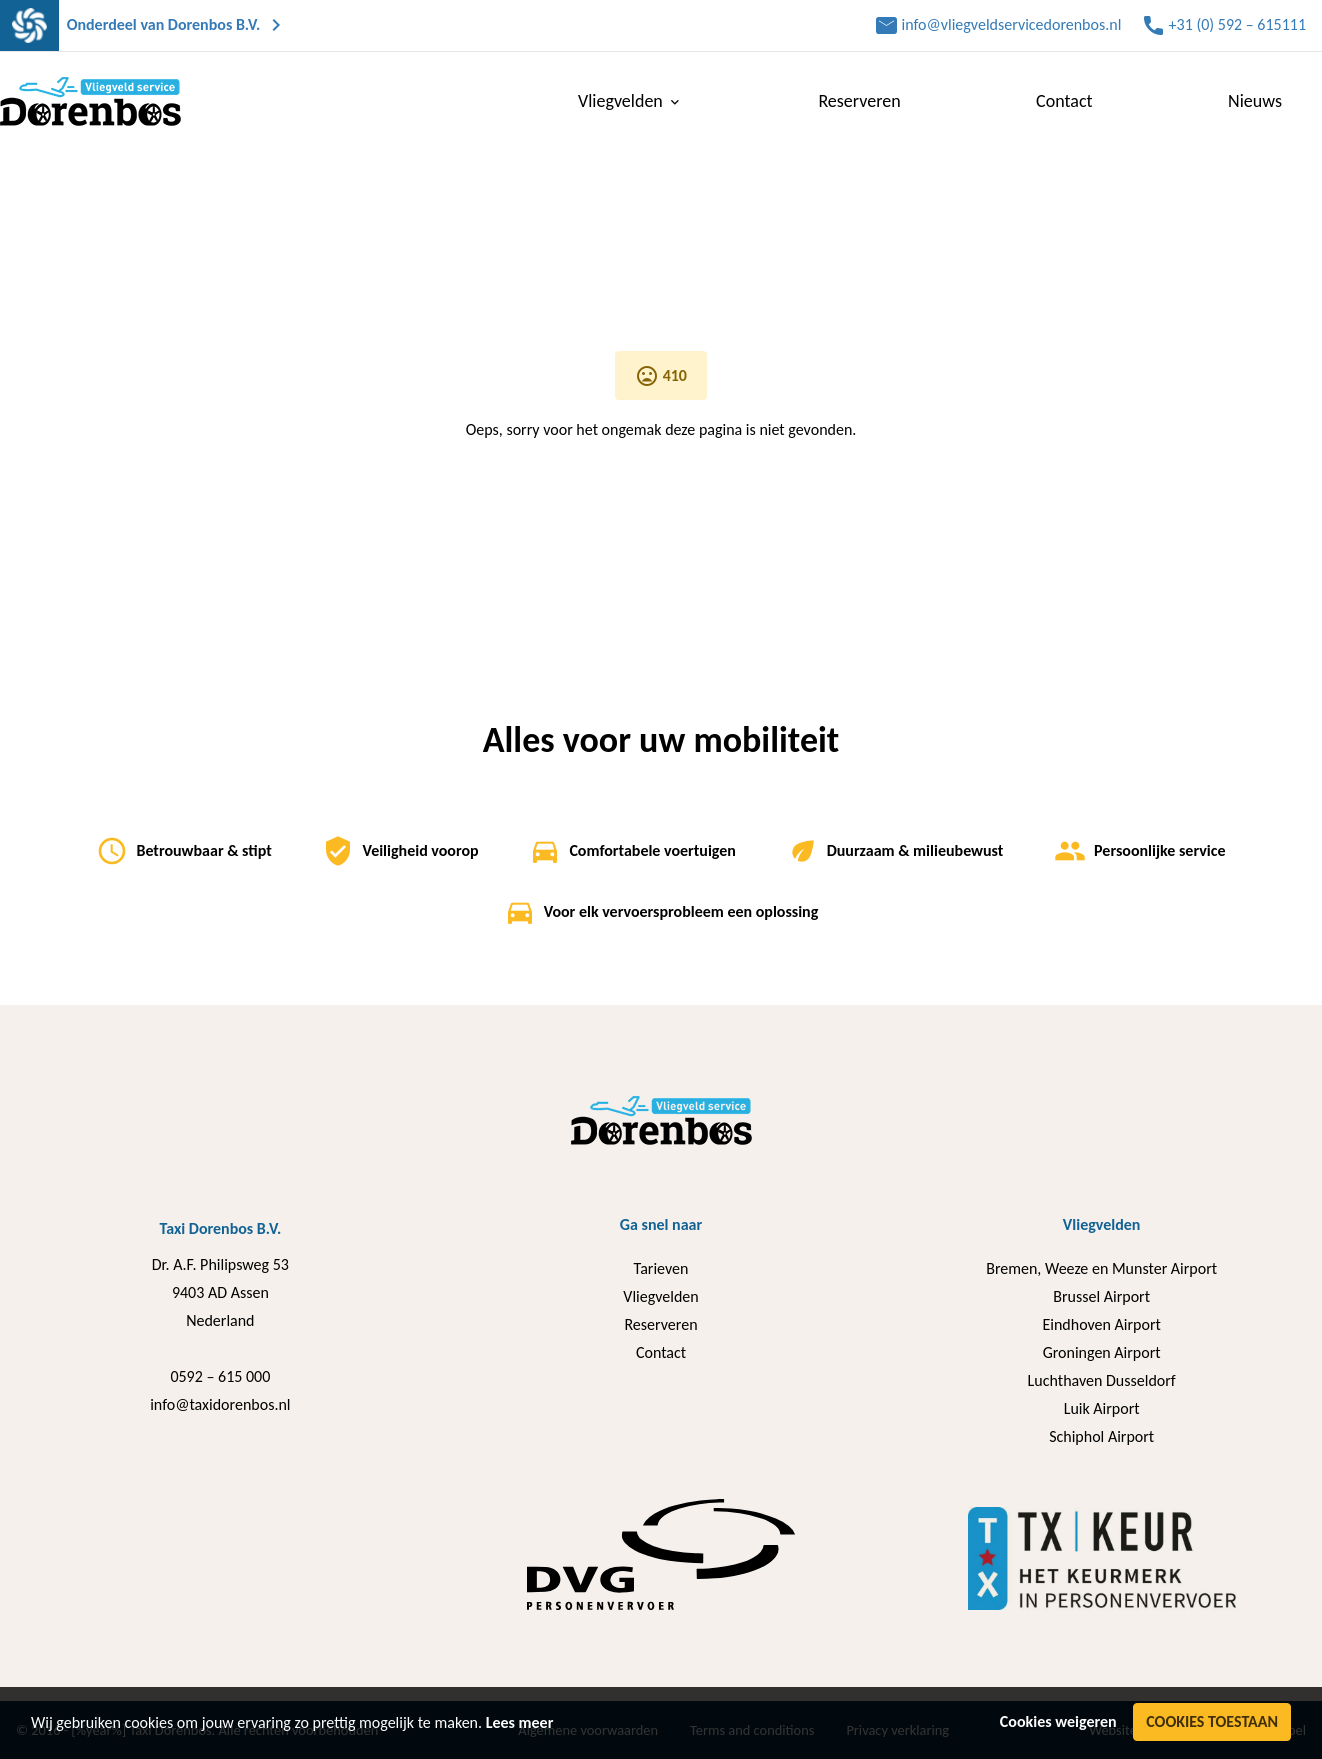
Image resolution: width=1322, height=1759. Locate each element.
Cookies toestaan (1212, 1721)
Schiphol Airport (1101, 1436)
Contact (1064, 101)
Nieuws (1255, 101)
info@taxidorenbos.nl (220, 1404)
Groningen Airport (1102, 1352)
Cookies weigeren (1058, 1721)
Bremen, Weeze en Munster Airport (1101, 1268)
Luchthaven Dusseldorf (1102, 1380)
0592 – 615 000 (220, 1376)
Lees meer (520, 1722)
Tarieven (661, 1268)
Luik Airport (1102, 1408)
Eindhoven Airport (1101, 1324)
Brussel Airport (1101, 1296)
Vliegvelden (630, 101)
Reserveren (859, 101)
